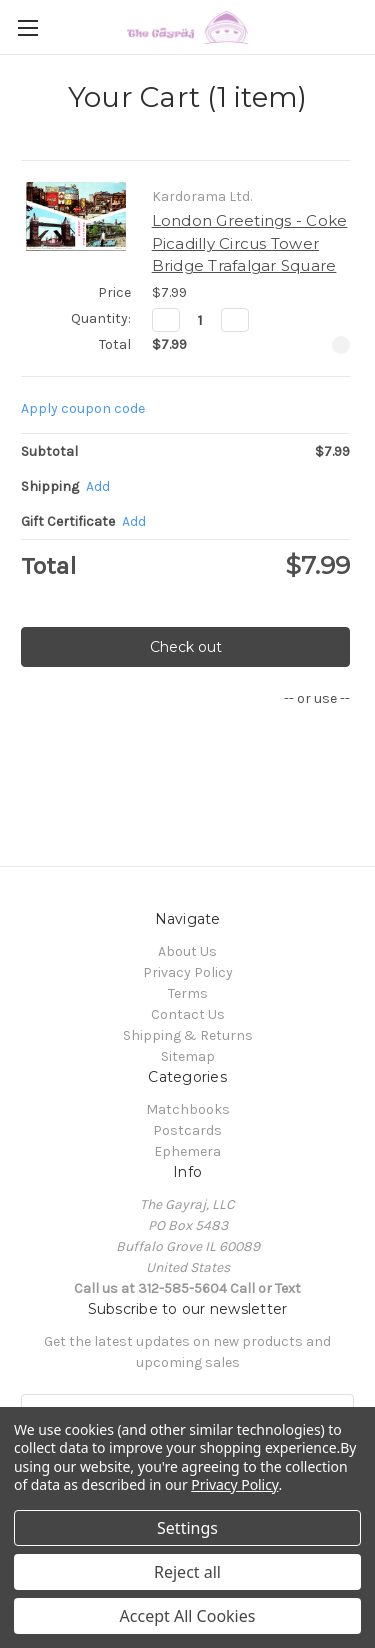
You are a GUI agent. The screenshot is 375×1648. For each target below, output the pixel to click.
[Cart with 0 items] (364, 26)
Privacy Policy (188, 972)
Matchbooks (188, 1109)
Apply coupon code (83, 408)
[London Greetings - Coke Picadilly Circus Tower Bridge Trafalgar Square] (200, 320)
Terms (188, 993)
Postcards (187, 1130)
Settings (187, 1528)
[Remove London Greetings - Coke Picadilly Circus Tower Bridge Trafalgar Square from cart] (341, 345)
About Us (187, 951)
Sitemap (188, 1056)
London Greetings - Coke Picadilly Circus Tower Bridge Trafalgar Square (250, 243)
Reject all (187, 1572)
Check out (186, 647)
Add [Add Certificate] (134, 521)
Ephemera (187, 1151)
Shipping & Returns (188, 1035)
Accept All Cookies (188, 1616)
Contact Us (188, 1014)
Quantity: (101, 318)
